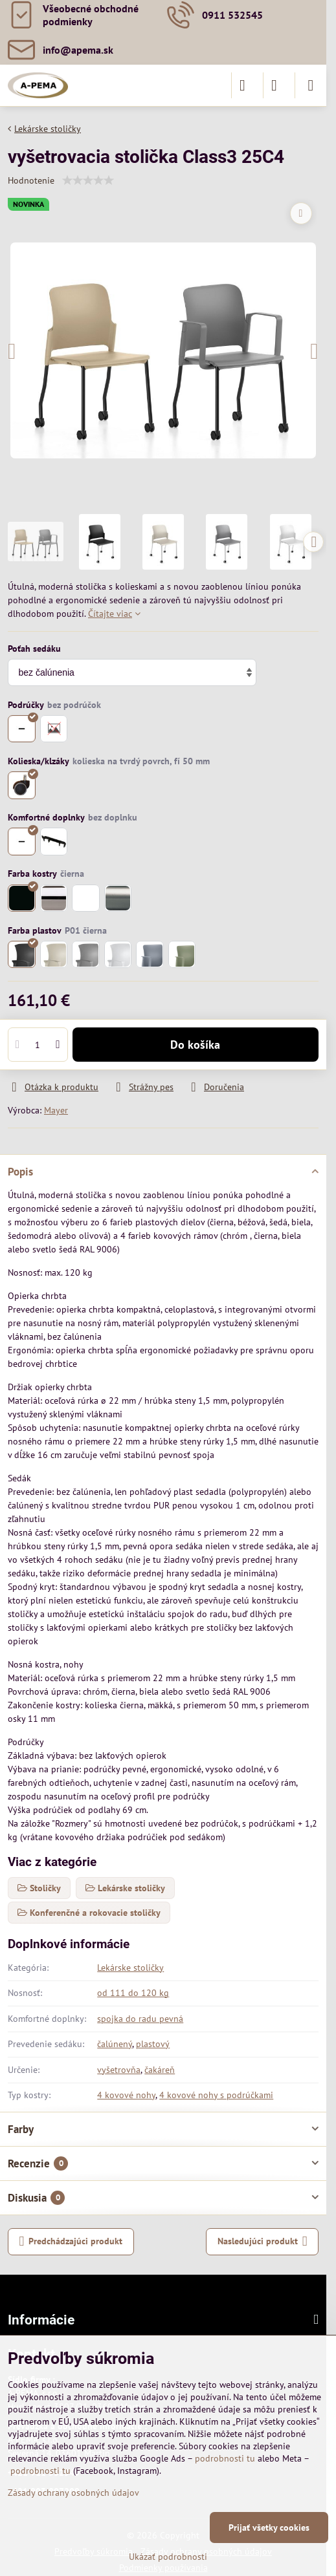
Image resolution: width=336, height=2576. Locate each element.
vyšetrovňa (118, 2070)
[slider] (88, 180)
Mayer (56, 1110)
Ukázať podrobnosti (168, 2556)
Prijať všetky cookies (269, 2527)
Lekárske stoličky (130, 1967)
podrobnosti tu (225, 2458)
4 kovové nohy (126, 2095)
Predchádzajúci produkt (71, 2241)
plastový (153, 2044)
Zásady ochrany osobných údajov (73, 2492)
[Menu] (310, 85)
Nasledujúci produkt (263, 2241)
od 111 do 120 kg (133, 1993)
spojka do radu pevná (140, 2018)
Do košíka (195, 1044)
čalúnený (114, 2044)
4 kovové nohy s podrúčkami (216, 2095)
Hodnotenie (31, 180)
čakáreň (159, 2070)
